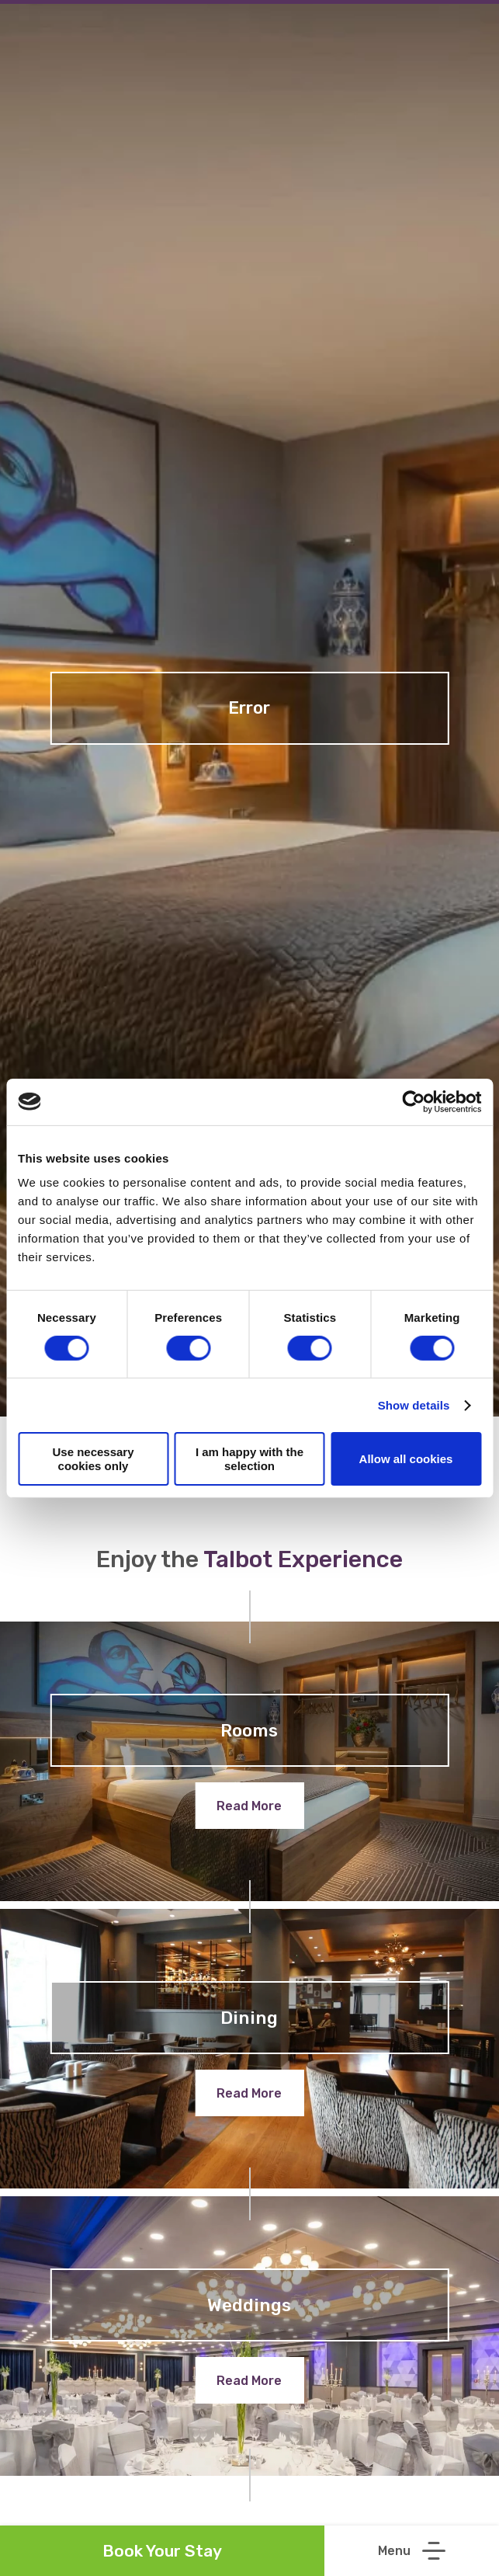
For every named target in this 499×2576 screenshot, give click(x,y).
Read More (249, 1806)
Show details (414, 1405)
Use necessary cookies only (92, 1458)
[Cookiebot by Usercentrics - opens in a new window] (413, 1101)
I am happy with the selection (249, 1458)
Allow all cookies (406, 1458)
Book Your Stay (162, 2550)
